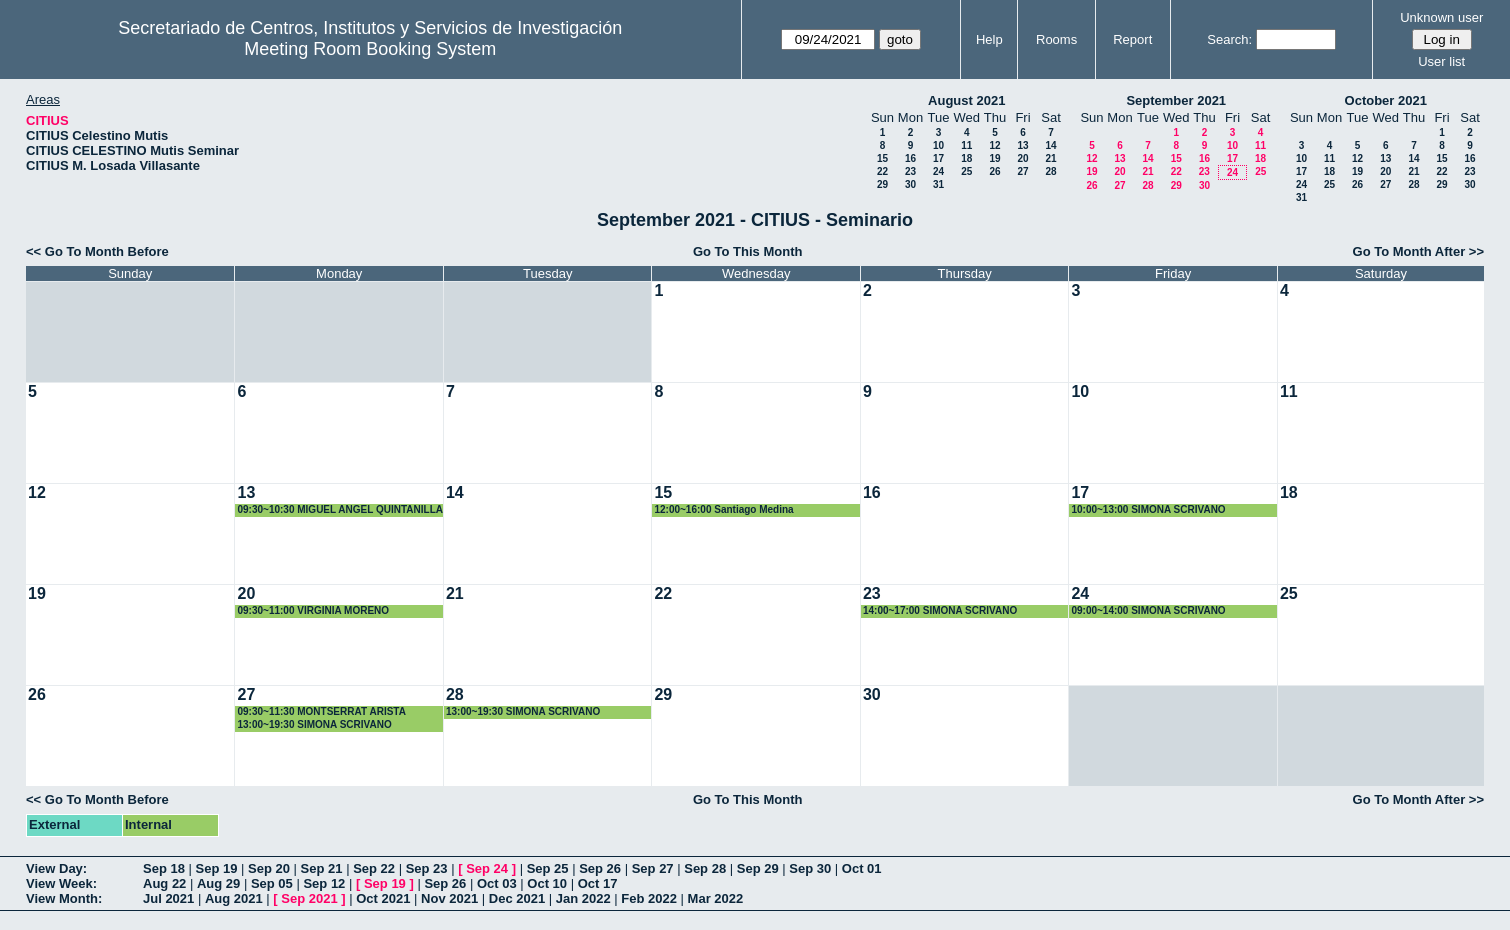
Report (1132, 39)
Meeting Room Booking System (370, 49)
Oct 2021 (383, 898)
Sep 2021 (309, 898)
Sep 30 (810, 868)
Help (989, 39)
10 (938, 145)
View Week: (61, 883)
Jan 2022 (583, 898)
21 (1050, 158)
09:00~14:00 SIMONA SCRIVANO (1148, 610)
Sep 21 (322, 868)
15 (882, 158)
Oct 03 (497, 883)
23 (910, 171)
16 (910, 158)
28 (1050, 171)
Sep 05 (272, 883)
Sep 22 (374, 868)
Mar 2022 (716, 898)
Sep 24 (487, 868)
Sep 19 (217, 868)
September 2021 (1176, 100)
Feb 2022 (649, 898)
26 (994, 171)
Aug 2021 (234, 898)
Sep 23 (427, 868)
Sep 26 (600, 868)
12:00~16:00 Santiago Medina (723, 509)
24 (938, 171)
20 (1022, 158)
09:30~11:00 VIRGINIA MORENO (313, 610)
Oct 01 (862, 868)
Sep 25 (548, 868)
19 (994, 158)
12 (994, 145)
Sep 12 (324, 883)
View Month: (64, 898)
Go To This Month (748, 251)
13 (1022, 145)
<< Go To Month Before (97, 251)
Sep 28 (705, 868)
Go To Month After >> (1418, 251)
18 (966, 158)
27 (1022, 171)
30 (910, 184)
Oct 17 (598, 883)
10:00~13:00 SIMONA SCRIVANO (1148, 509)
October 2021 (1386, 100)
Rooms (1056, 39)
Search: (1229, 39)
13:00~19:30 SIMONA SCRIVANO (314, 724)
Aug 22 (164, 883)
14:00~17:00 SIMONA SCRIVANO (940, 610)
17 (938, 158)
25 (966, 171)
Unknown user (1441, 17)
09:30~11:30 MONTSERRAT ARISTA (321, 711)
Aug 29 (218, 883)
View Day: (56, 868)
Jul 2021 (168, 898)
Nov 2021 (449, 898)
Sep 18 (164, 868)
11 (966, 145)
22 (882, 171)
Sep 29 (758, 868)
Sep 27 (653, 868)
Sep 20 (269, 868)
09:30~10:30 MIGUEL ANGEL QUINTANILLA (340, 509)
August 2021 (966, 100)
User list (1441, 61)
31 (938, 184)
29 (882, 184)
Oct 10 (547, 883)
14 (1050, 145)
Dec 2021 (517, 898)
